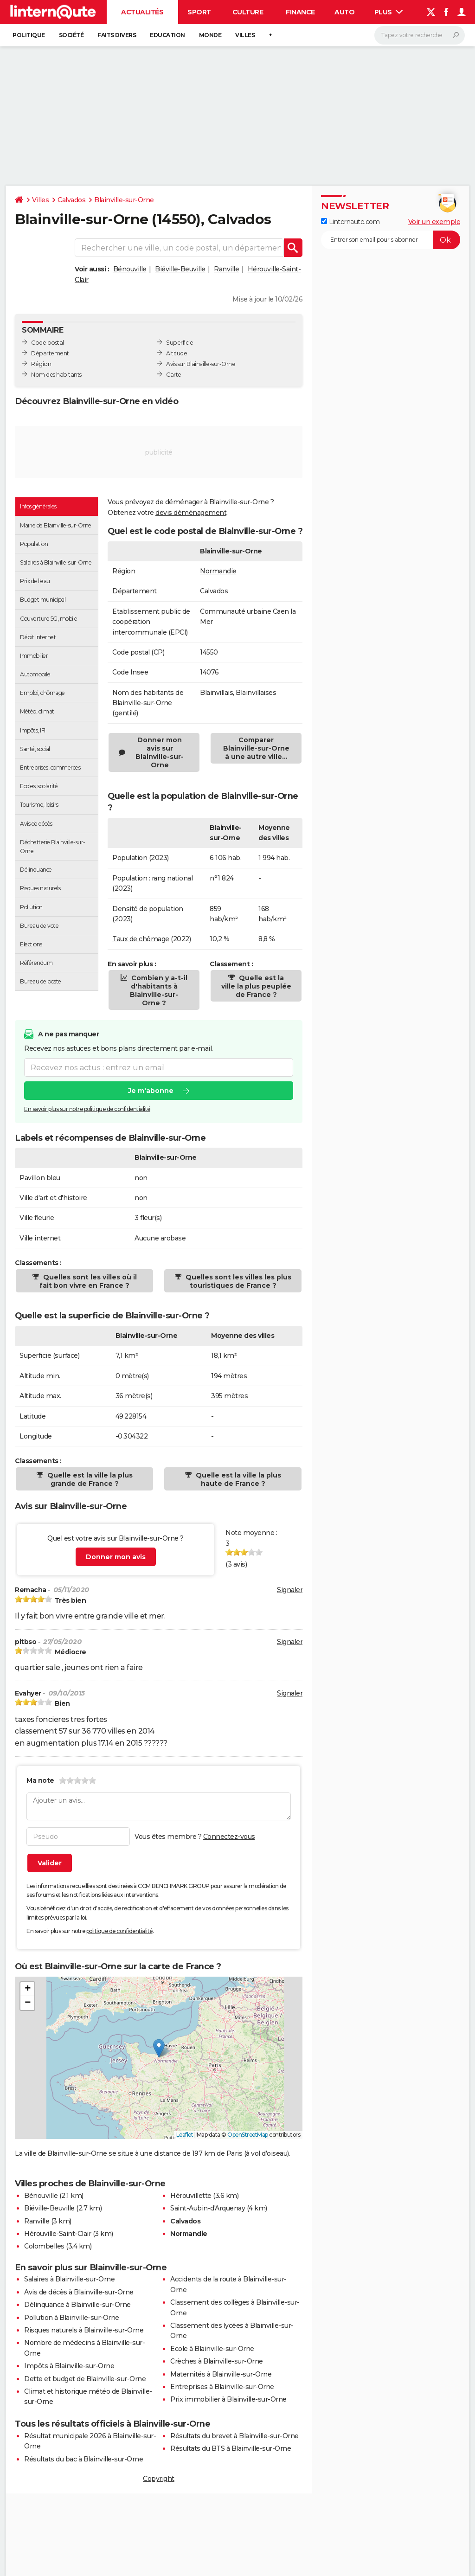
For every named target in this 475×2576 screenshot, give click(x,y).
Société (71, 35)
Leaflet (184, 2134)
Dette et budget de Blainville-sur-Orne (85, 2379)
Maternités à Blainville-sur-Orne (220, 2374)
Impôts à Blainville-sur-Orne (69, 2366)
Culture (247, 12)
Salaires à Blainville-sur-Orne (69, 2279)
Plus (388, 12)
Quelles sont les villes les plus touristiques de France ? (237, 1281)
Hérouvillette (191, 2195)
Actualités (142, 12)
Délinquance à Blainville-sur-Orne (77, 2304)
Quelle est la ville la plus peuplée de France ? (256, 986)
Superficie (179, 342)
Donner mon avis (116, 1557)
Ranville (226, 269)
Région (41, 363)
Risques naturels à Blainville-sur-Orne (83, 2330)
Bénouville (130, 269)
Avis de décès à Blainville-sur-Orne (79, 2292)
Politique (29, 35)
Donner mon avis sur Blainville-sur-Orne (159, 752)
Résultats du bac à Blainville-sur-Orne (83, 2459)
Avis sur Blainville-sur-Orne (200, 363)
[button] (159, 2048)
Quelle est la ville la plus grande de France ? (89, 1479)
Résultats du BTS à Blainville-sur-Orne (230, 2448)
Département (50, 353)
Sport (199, 12)
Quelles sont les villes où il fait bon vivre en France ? (88, 1281)
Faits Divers (116, 35)
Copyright (158, 2478)
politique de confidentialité (119, 1930)
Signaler (289, 1590)
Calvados (71, 200)
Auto (344, 12)
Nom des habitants (56, 374)
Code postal (47, 342)
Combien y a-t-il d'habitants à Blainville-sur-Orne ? (158, 990)
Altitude (176, 353)
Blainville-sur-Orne (124, 200)
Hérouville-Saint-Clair (57, 2233)
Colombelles (44, 2246)
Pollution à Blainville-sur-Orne (71, 2317)
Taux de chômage (140, 939)
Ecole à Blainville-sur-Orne (212, 2349)
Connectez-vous (229, 1836)
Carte (173, 374)
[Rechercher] (419, 35)
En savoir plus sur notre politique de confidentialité (87, 1109)
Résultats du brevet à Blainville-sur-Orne (234, 2436)
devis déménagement (190, 512)
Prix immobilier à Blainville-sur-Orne (228, 2399)
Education (167, 35)
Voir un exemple (434, 222)
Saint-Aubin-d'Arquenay (207, 2208)
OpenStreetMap (247, 2134)
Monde (210, 35)
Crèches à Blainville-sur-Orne (216, 2361)
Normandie (218, 571)
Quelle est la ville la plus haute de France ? (237, 1479)
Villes (245, 35)
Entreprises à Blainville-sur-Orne (222, 2387)
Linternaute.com (350, 222)
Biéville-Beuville (180, 269)
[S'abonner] (390, 240)
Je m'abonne (150, 1091)
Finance (300, 12)
